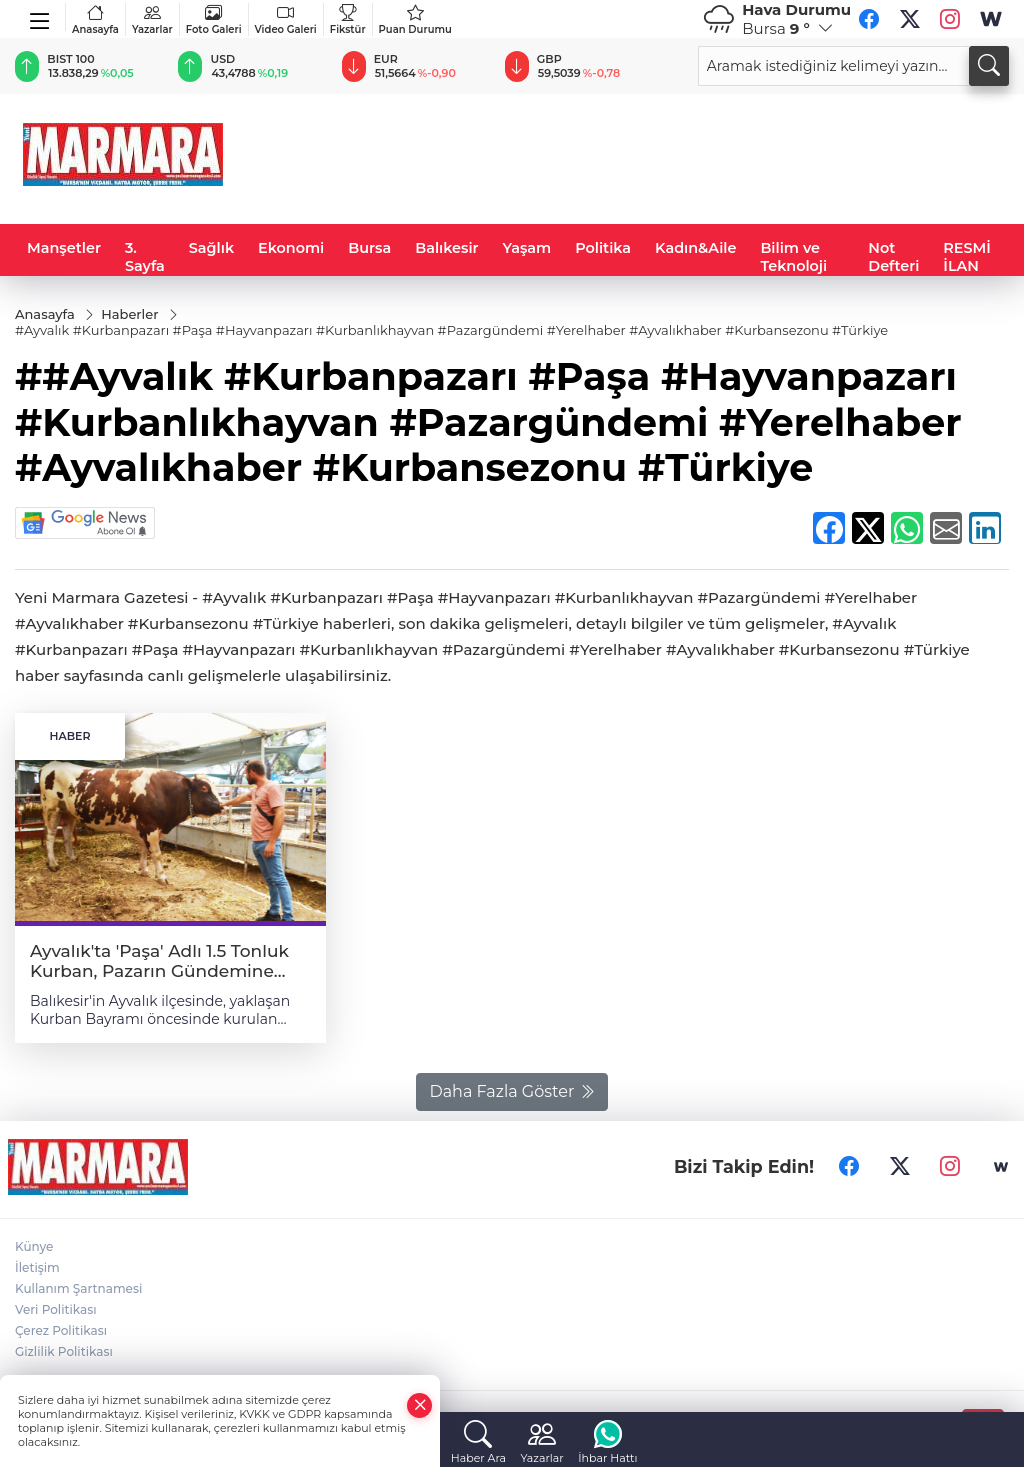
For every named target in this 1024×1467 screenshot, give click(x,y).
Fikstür (348, 19)
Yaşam (527, 248)
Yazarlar (152, 19)
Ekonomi (291, 248)
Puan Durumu (415, 19)
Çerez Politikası (61, 1330)
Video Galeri (286, 19)
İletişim (37, 1267)
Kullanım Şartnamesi (78, 1288)
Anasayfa (95, 19)
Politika (603, 248)
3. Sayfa (145, 257)
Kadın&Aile (695, 248)
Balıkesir (446, 248)
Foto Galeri (214, 19)
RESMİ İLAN (967, 257)
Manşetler (64, 248)
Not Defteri (893, 257)
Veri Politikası (56, 1309)
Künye (34, 1246)
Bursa (369, 248)
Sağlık (211, 248)
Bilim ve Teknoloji (793, 257)
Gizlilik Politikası (64, 1351)
